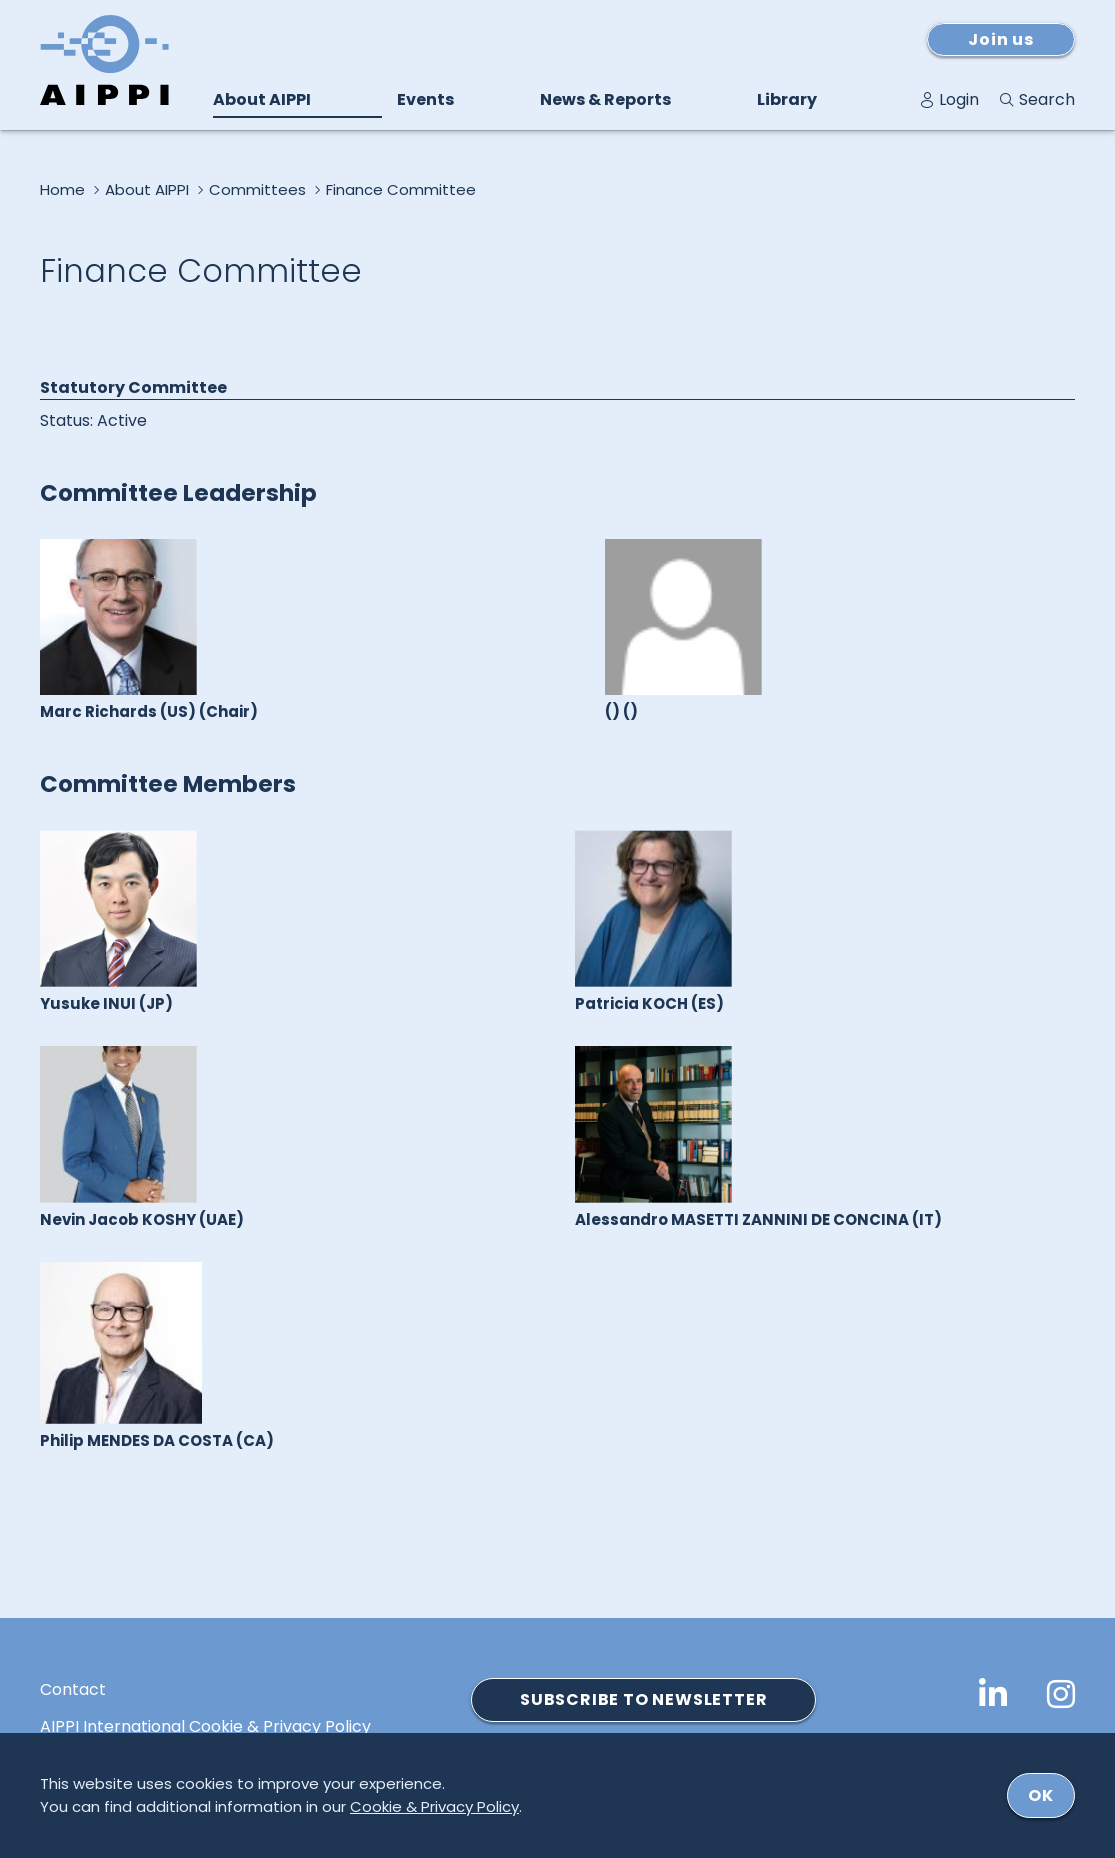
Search (1047, 99)
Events (425, 99)
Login (959, 99)
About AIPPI (262, 99)
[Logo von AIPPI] (104, 60)
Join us (1001, 39)
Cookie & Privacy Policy (434, 1806)
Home (62, 190)
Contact (73, 1690)
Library (787, 99)
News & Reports (605, 99)
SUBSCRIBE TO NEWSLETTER (643, 1699)
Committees (257, 190)
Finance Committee (401, 190)
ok (1041, 1795)
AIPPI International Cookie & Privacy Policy (205, 1727)
